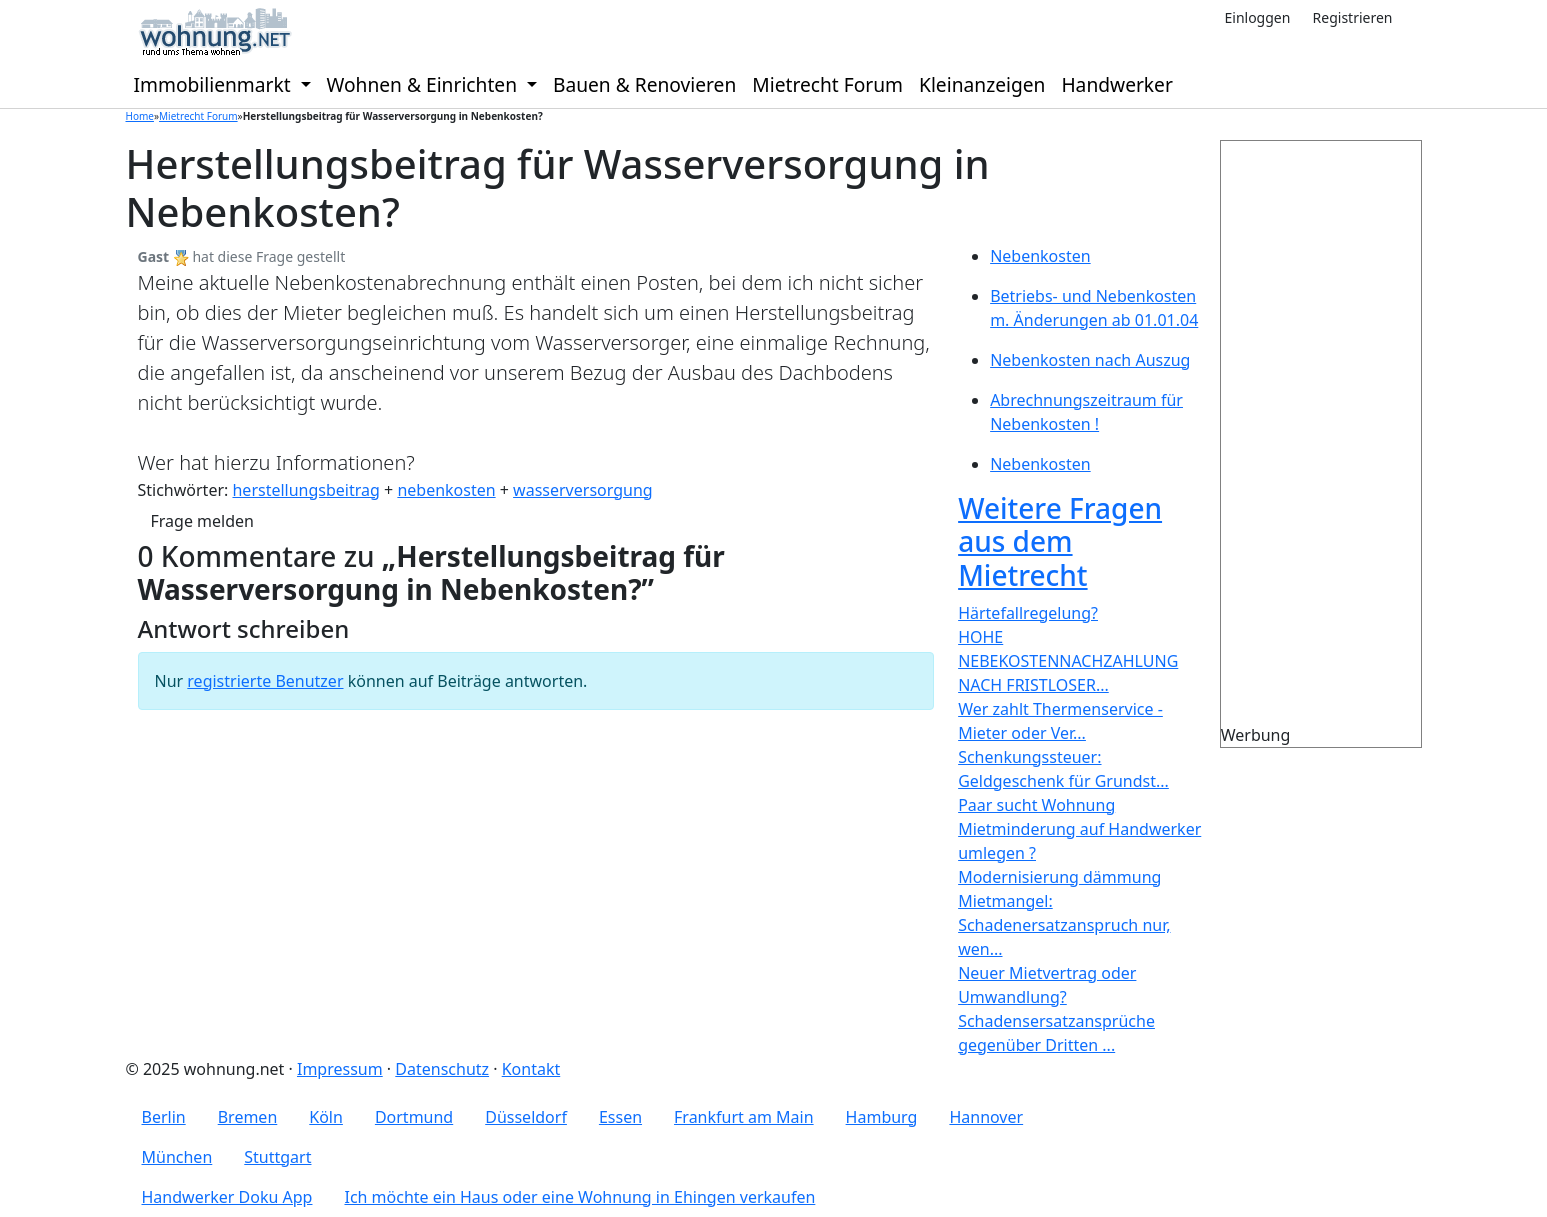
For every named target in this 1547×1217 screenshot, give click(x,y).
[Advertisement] (1358, 441)
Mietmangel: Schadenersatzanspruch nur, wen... (1064, 925)
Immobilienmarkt (215, 84)
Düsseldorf (526, 1117)
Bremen (248, 1117)
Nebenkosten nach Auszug (1090, 360)
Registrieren (1353, 17)
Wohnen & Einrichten (425, 84)
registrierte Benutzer (265, 681)
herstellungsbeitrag (305, 490)
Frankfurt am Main (744, 1117)
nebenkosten (446, 490)
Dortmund (414, 1117)
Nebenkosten (1040, 256)
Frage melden (202, 521)
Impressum (340, 1069)
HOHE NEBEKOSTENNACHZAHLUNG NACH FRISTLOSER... (1068, 661)
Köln (326, 1117)
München (177, 1157)
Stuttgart (277, 1157)
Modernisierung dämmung (1059, 877)
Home (140, 116)
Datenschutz (442, 1069)
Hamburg (882, 1117)
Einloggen (1257, 17)
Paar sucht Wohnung (1036, 805)
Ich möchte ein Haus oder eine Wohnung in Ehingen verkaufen (579, 1197)
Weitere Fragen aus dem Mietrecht (1060, 541)
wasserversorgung (583, 490)
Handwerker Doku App (227, 1197)
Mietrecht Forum (827, 84)
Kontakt (531, 1069)
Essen (620, 1117)
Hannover (986, 1117)
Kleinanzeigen (982, 84)
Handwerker (1116, 84)
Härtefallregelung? (1028, 613)
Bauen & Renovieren (644, 84)
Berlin (164, 1117)
